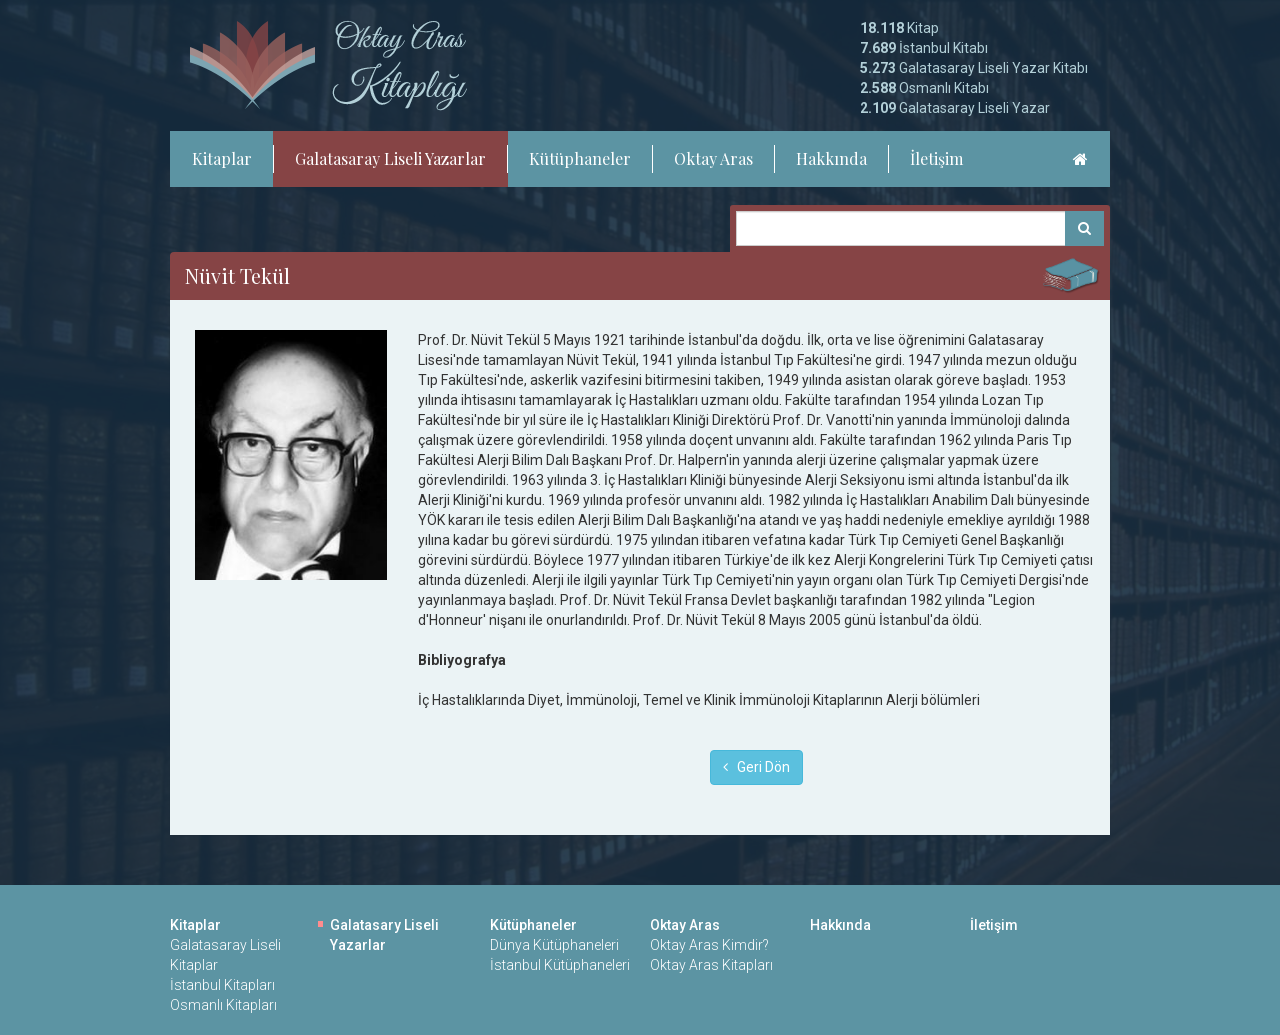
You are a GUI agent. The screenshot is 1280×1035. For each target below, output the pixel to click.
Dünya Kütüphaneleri (554, 945)
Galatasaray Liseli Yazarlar (390, 158)
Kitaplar (222, 158)
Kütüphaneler (580, 158)
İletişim (936, 158)
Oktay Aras (713, 158)
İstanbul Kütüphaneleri (560, 965)
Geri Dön (756, 767)
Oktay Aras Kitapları (711, 965)
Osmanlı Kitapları (223, 1005)
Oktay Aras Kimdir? (709, 945)
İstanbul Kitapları (222, 985)
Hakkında (831, 158)
